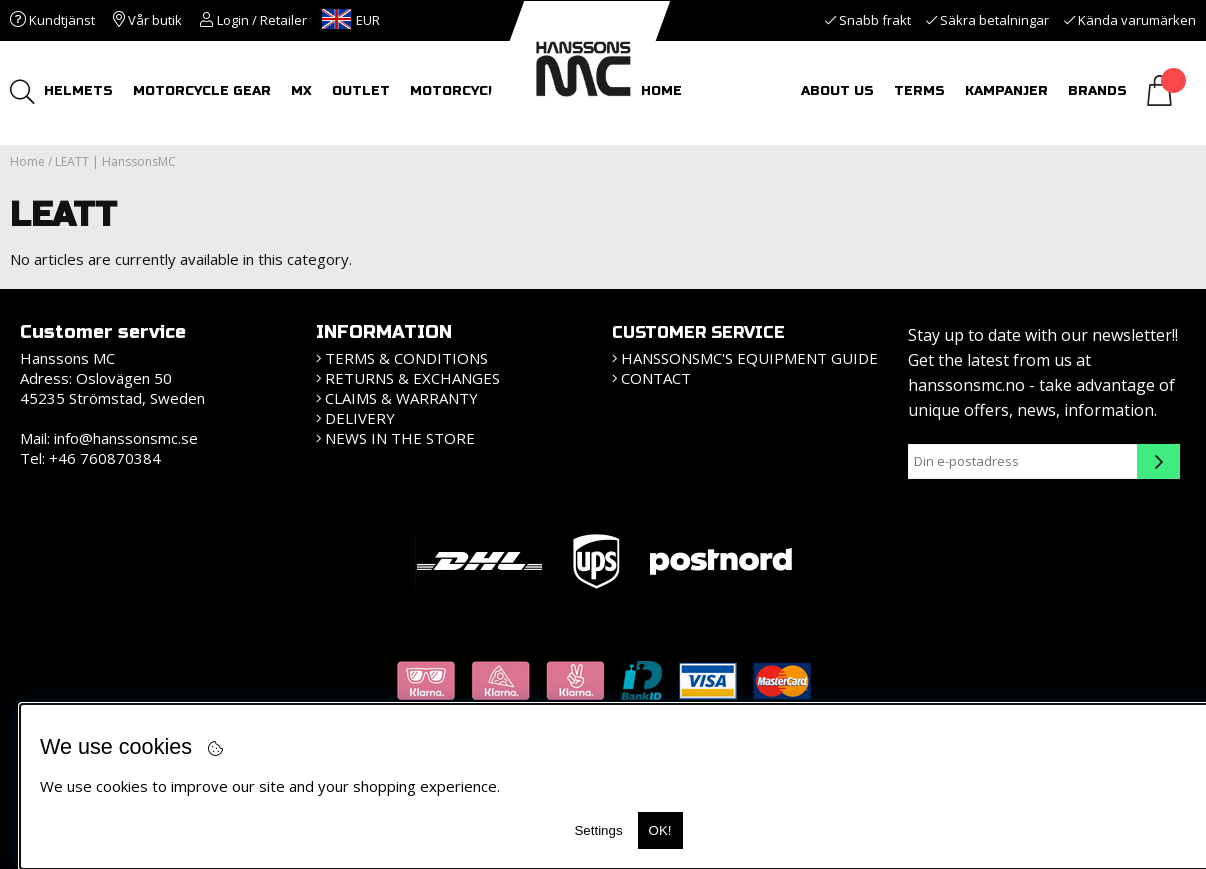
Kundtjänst (52, 20)
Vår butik (147, 20)
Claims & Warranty (401, 398)
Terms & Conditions (406, 358)
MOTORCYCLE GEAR (203, 91)
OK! (660, 830)
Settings (598, 830)
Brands (1097, 91)
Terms (919, 91)
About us (837, 91)
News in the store (400, 438)
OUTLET (362, 91)
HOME (662, 91)
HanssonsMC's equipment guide (749, 358)
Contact (656, 378)
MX (302, 91)
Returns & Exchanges (412, 378)
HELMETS (79, 91)
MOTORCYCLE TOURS (486, 91)
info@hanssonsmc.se (126, 438)
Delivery (360, 418)
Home (27, 161)
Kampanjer (1006, 91)
